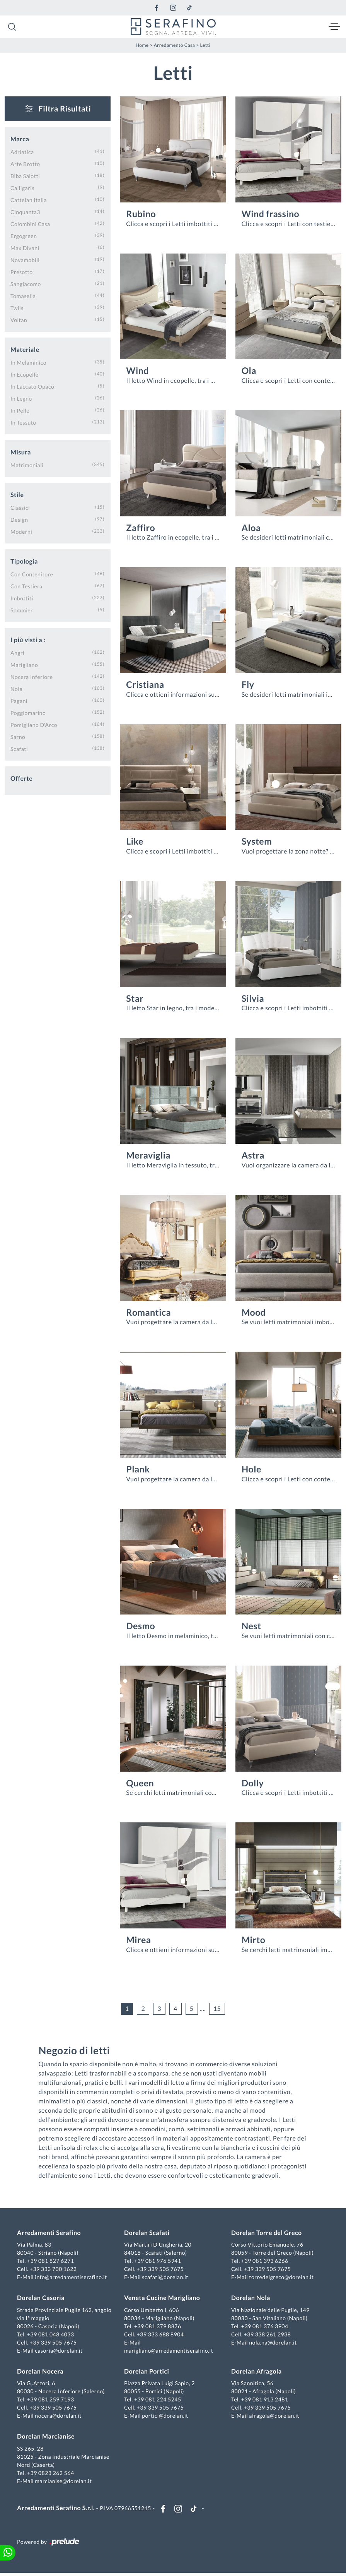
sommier (21, 610)
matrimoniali (26, 465)
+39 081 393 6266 (264, 2262)
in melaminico (28, 362)
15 (217, 2008)
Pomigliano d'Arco (33, 725)
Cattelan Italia (28, 200)
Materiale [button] (24, 349)
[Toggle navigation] (334, 27)
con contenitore (31, 574)
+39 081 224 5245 (158, 2401)
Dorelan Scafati (147, 2234)
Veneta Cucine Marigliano (162, 2299)
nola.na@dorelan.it (272, 2344)
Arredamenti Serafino (50, 2234)
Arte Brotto (25, 164)
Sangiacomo (25, 284)
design (19, 519)
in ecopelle (24, 374)
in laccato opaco (32, 386)
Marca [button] (19, 139)
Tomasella (23, 296)
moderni (21, 531)
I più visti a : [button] (27, 640)
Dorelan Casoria (42, 2299)
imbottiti (21, 598)
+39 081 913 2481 (264, 2401)
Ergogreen (23, 236)
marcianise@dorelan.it (64, 2482)
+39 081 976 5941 (158, 2262)
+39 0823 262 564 (52, 2474)
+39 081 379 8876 (158, 2327)
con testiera (26, 586)
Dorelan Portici (146, 2373)
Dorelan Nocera (42, 2373)
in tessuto (23, 422)
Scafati (19, 749)
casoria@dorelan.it (60, 2352)
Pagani (18, 701)
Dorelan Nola (250, 2299)
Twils (17, 308)
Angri (17, 653)
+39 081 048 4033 (52, 2336)
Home (142, 45)
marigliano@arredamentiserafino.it (168, 2352)
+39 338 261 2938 (266, 2336)
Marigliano (24, 665)
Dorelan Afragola (256, 2373)
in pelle (19, 410)
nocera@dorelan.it (59, 2417)
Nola (16, 689)
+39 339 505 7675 (160, 2270)
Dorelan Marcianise (47, 2438)
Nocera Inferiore (31, 677)
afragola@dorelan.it (274, 2417)
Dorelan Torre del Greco (266, 2234)
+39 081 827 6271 (52, 2262)
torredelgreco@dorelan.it (281, 2278)
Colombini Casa (30, 224)
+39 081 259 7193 (52, 2401)
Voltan (18, 320)
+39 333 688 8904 (160, 2336)
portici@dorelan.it (166, 2417)
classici (20, 507)
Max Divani (24, 248)
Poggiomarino (28, 713)
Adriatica (22, 152)
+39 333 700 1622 (54, 2270)
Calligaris (22, 188)
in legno (21, 398)
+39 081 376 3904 (264, 2327)
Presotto (21, 272)
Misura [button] (20, 452)
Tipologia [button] (24, 561)
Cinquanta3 (25, 212)
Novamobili (24, 260)
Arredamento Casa (174, 45)
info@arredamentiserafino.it (72, 2278)
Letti (205, 45)
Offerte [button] (21, 778)
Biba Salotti (25, 176)
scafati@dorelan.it (166, 2278)
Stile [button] (17, 495)
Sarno (17, 737)
